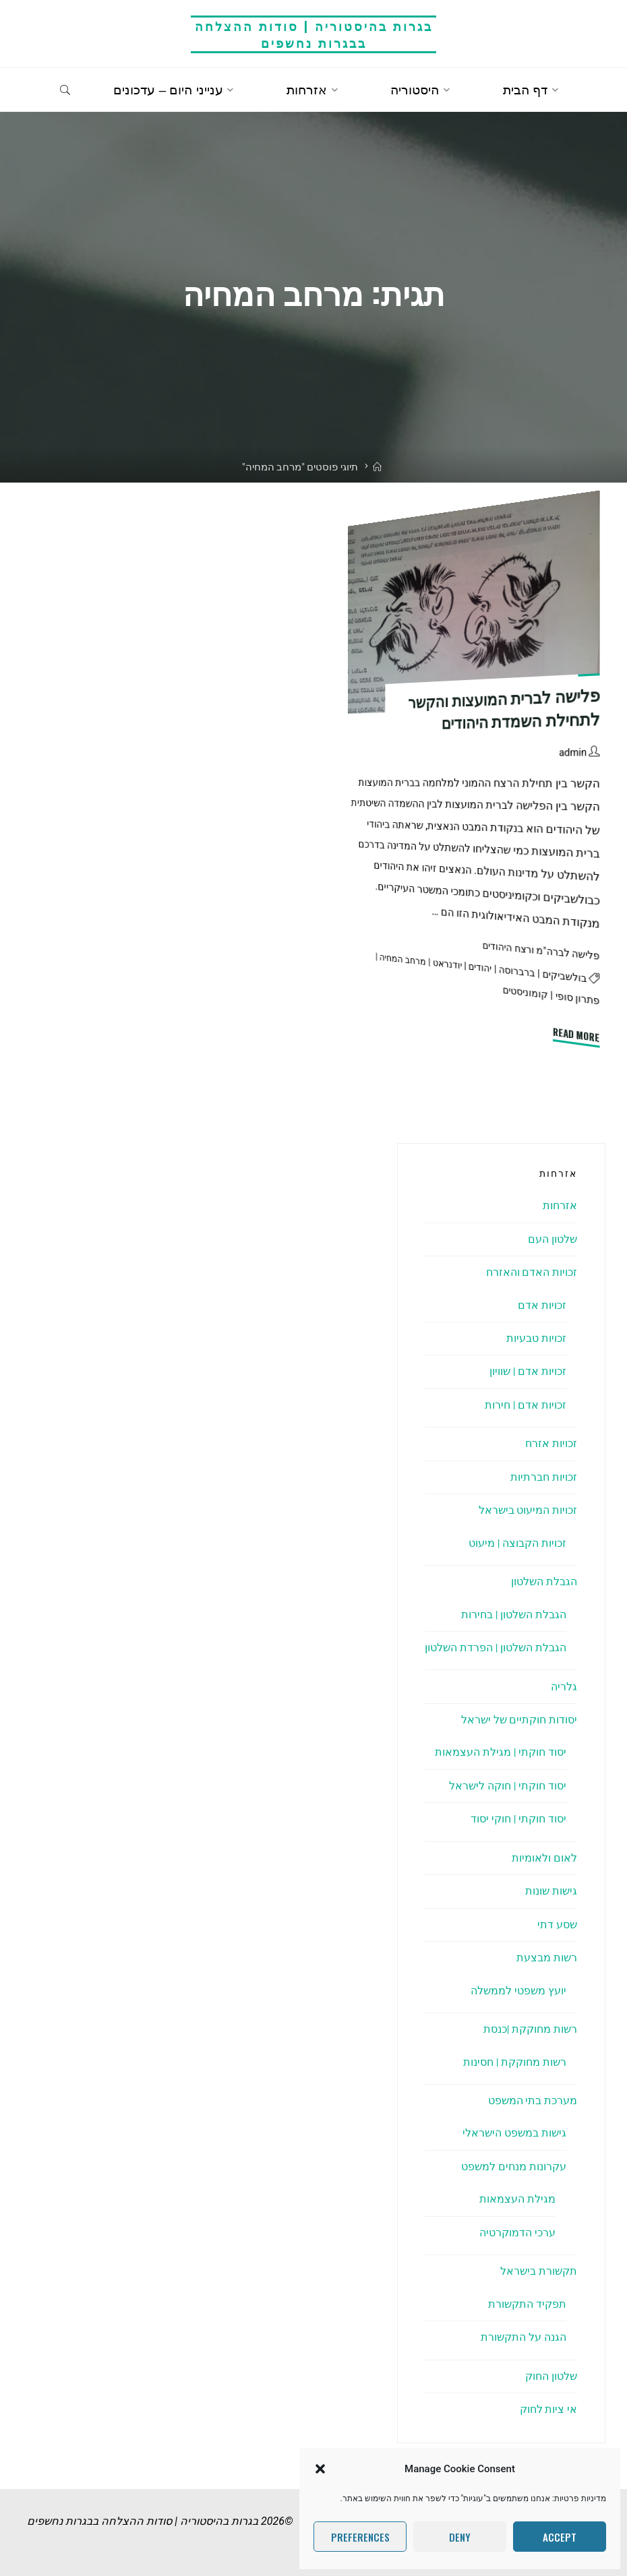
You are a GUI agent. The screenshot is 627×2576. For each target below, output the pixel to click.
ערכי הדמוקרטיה (517, 2232)
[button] (320, 2469)
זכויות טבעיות (536, 1338)
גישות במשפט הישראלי (514, 2132)
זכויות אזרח (551, 1443)
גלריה (564, 1686)
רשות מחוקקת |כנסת (530, 2029)
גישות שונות (551, 1890)
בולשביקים (562, 976)
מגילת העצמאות (517, 2198)
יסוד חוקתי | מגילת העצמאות (500, 1752)
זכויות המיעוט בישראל (527, 1510)
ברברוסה (511, 971)
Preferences (360, 2536)
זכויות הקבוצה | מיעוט (517, 1543)
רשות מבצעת (546, 1957)
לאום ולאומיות (544, 1857)
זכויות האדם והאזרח (531, 1272)
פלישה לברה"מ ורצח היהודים (537, 951)
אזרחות (560, 1205)
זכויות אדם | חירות (525, 1405)
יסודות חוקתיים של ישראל (518, 1719)
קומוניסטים (522, 993)
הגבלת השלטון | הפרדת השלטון (495, 1647)
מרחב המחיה (393, 959)
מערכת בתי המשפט (532, 2100)
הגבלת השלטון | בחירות (513, 1614)
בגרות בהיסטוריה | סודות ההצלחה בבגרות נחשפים (314, 34)
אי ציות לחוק (548, 2409)
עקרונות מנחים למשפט (513, 2166)
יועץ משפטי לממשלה (518, 1990)
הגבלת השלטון (544, 1581)
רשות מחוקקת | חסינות (514, 2062)
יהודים (473, 967)
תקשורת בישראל (538, 2271)
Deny (460, 2536)
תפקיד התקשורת (527, 2304)
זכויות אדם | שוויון (527, 1371)
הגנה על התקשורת (523, 2337)
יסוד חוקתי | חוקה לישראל (507, 1785)
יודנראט (439, 963)
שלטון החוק (551, 2376)
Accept (559, 2536)
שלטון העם (552, 1239)
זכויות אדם (542, 1305)
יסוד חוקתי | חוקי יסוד (518, 1818)
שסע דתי (557, 1924)
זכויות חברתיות (543, 1477)
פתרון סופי (576, 999)
